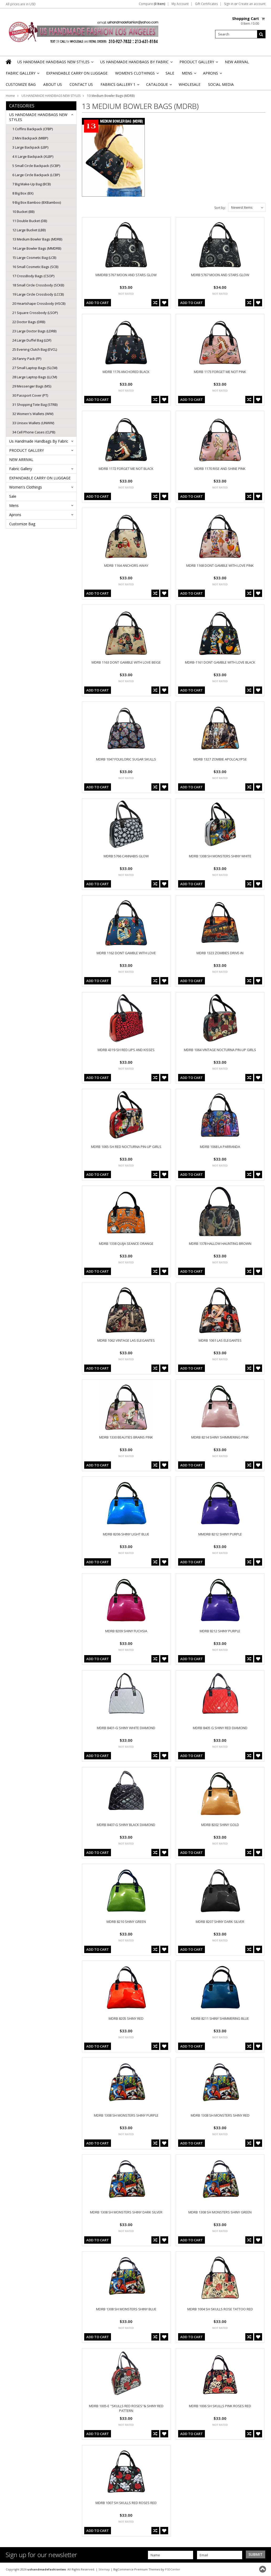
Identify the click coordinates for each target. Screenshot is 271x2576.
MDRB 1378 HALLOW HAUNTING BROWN (220, 1243)
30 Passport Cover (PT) (30, 395)
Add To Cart (97, 302)
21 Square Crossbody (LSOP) (35, 312)
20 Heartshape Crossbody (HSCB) (38, 303)
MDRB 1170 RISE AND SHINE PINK (220, 468)
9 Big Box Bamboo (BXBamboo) (36, 202)
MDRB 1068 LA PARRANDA (220, 1146)
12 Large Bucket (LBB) (29, 230)
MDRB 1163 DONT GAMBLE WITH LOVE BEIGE (126, 662)
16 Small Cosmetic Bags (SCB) (35, 266)
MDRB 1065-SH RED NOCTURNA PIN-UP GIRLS (126, 1146)
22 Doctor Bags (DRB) (28, 321)
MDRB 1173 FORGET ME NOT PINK (220, 371)
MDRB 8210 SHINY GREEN (126, 1921)
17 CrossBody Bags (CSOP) (33, 276)
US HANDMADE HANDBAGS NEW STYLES (55, 63)
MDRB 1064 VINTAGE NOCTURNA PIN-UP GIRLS (220, 1049)
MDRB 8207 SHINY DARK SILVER (220, 1921)
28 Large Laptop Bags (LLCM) (34, 377)
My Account (180, 4)
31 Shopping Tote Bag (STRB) (34, 404)
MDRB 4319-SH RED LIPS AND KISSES (126, 1049)
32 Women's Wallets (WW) (32, 413)
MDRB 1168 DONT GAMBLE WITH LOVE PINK (220, 565)
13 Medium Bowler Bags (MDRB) (37, 239)
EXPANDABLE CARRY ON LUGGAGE (77, 73)
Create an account (251, 4)
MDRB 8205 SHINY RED (126, 2018)
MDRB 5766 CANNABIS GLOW (126, 856)
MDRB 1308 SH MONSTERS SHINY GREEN (220, 2212)
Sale (170, 73)
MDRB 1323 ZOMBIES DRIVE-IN (219, 953)
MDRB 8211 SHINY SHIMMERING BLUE (220, 2018)
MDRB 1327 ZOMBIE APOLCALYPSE (220, 759)
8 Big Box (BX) (22, 193)
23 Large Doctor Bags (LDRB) (34, 331)
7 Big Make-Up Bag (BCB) (31, 184)
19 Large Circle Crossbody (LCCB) (38, 294)
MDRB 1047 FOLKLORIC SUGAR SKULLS (126, 759)
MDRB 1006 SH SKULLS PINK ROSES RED (220, 2406)
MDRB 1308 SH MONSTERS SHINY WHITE (220, 856)
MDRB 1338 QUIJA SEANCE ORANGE (126, 1243)
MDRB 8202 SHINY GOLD (220, 1824)
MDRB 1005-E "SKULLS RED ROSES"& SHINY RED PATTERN (126, 2408)
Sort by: (220, 208)
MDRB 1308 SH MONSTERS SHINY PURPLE (126, 2115)
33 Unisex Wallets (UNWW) (33, 423)
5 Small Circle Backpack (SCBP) (36, 165)
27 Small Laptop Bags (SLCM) (34, 367)
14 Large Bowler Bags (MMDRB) (36, 248)
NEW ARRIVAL (237, 61)
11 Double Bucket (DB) (29, 220)
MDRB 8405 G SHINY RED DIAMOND (220, 1727)
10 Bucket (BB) (23, 211)
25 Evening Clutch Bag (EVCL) (34, 349)
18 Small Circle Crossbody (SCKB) (38, 285)
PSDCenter (172, 2569)
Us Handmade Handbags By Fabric (136, 63)
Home (10, 95)
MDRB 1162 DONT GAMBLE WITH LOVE (126, 953)
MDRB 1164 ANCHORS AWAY (126, 565)
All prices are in (21, 4)
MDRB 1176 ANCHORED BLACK (126, 371)
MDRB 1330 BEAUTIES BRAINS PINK (126, 1437)
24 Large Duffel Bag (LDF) (31, 340)
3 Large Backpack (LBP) (30, 147)
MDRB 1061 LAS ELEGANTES (220, 1340)
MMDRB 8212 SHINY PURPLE (220, 1534)
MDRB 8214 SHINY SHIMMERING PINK (220, 1437)
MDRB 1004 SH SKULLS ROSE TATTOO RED (220, 2309)
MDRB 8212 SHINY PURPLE (220, 1631)
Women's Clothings (136, 75)
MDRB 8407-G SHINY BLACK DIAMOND (126, 1824)
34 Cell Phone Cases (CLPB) (33, 432)
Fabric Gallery (22, 75)
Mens (188, 75)
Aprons (212, 75)
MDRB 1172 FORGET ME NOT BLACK (126, 468)
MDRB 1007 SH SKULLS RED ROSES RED (126, 2502)
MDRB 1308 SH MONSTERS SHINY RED (220, 2115)
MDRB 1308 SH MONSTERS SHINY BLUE (126, 2309)
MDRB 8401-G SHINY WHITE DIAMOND (126, 1727)
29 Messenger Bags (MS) (31, 386)
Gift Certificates (206, 4)
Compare (152, 4)
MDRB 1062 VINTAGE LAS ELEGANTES (126, 1340)
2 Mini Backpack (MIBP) (30, 138)
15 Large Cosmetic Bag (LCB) (34, 257)
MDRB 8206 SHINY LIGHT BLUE (126, 1534)
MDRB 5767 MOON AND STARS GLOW (220, 274)
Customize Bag (21, 84)
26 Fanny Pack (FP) (26, 358)
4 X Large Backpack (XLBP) (32, 156)
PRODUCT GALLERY (198, 63)
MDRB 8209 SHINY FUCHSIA (126, 1631)
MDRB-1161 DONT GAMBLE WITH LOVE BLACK (220, 662)
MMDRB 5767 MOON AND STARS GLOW (126, 274)
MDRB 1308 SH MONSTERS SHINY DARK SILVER (126, 2212)
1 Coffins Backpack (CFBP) (32, 129)
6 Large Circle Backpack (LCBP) (36, 174)
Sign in (228, 4)
